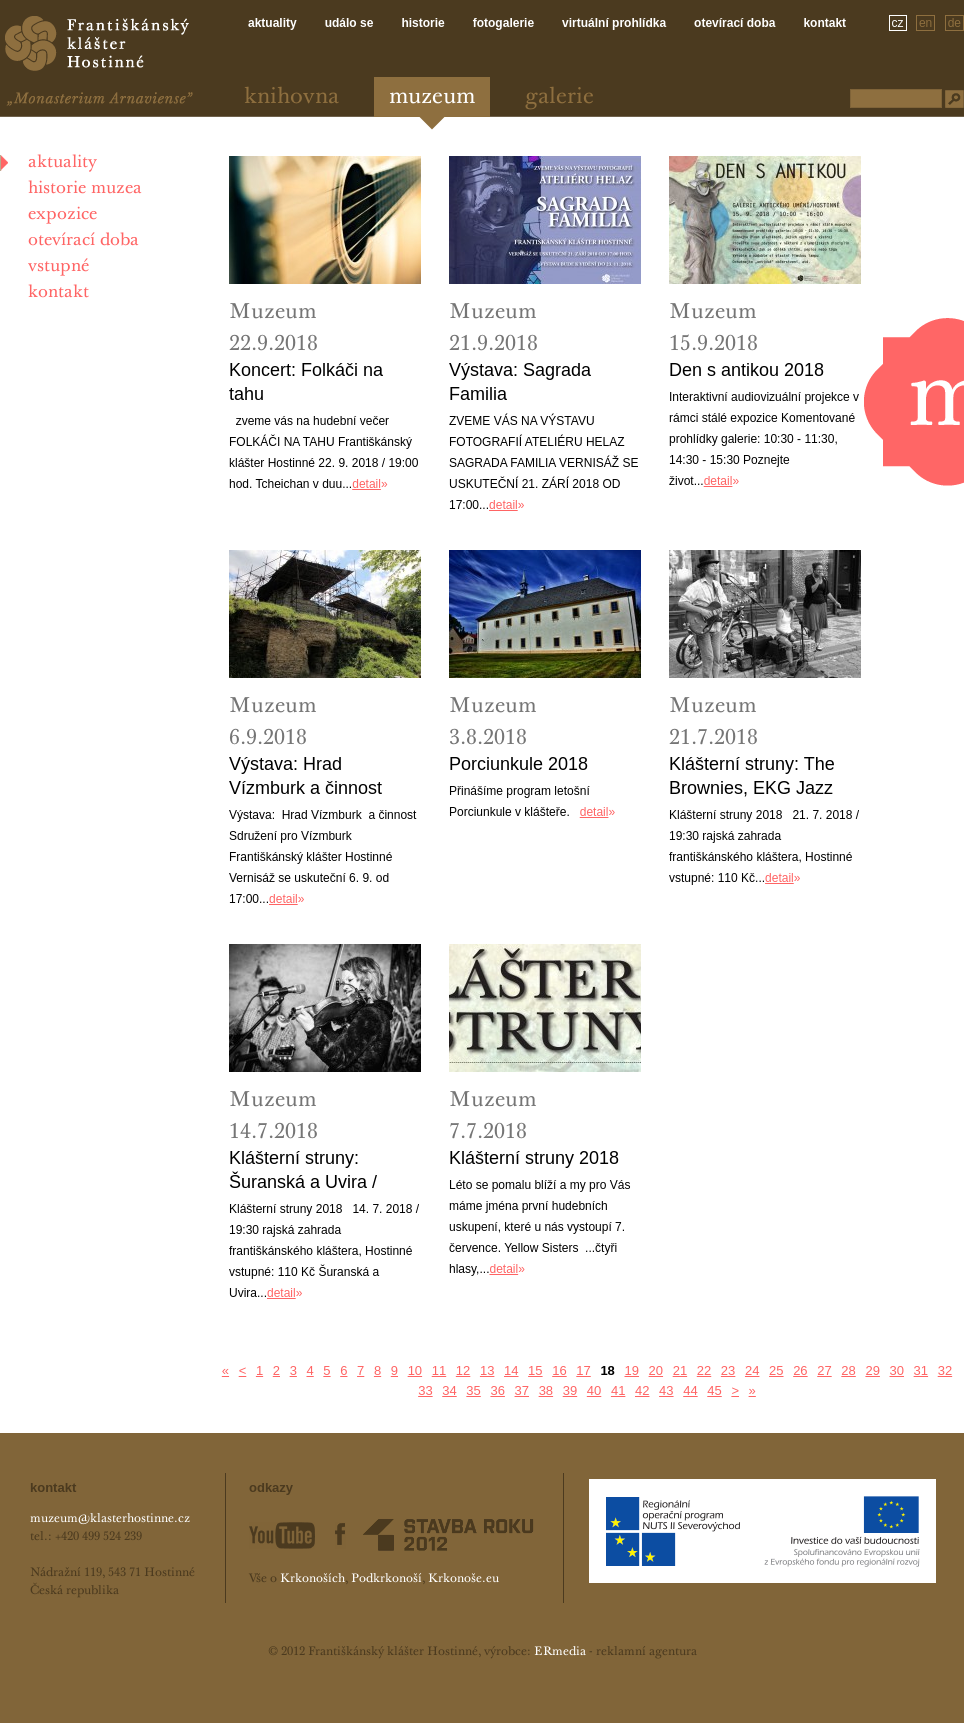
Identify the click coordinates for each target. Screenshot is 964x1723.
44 (690, 1390)
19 (631, 1370)
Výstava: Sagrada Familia (520, 382)
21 (680, 1370)
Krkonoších (312, 1579)
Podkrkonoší (386, 1579)
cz (898, 23)
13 (487, 1370)
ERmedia (560, 1652)
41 (618, 1390)
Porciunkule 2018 (518, 764)
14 (511, 1370)
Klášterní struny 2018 (534, 1158)
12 (463, 1370)
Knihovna (291, 97)
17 (583, 1370)
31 (921, 1370)
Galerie (559, 97)
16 (559, 1370)
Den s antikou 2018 (746, 370)
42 (642, 1390)
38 (546, 1390)
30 (897, 1370)
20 (656, 1370)
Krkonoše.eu (463, 1579)
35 (473, 1390)
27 (824, 1370)
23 (728, 1370)
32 (945, 1370)
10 (415, 1370)
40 (594, 1390)
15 (535, 1370)
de (954, 23)
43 (666, 1390)
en (925, 23)
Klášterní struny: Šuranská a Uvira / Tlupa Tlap (303, 1171)
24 (752, 1370)
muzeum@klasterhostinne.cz (110, 1519)
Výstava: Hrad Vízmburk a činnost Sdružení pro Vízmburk (321, 777)
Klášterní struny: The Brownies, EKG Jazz (752, 776)
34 (449, 1390)
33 (425, 1390)
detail (366, 484)
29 (872, 1370)
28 (848, 1370)
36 (497, 1390)
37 (522, 1390)
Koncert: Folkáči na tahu (306, 382)
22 (704, 1370)
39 (570, 1390)
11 (439, 1370)
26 (800, 1370)
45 (714, 1390)
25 (776, 1370)
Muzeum (432, 97)
